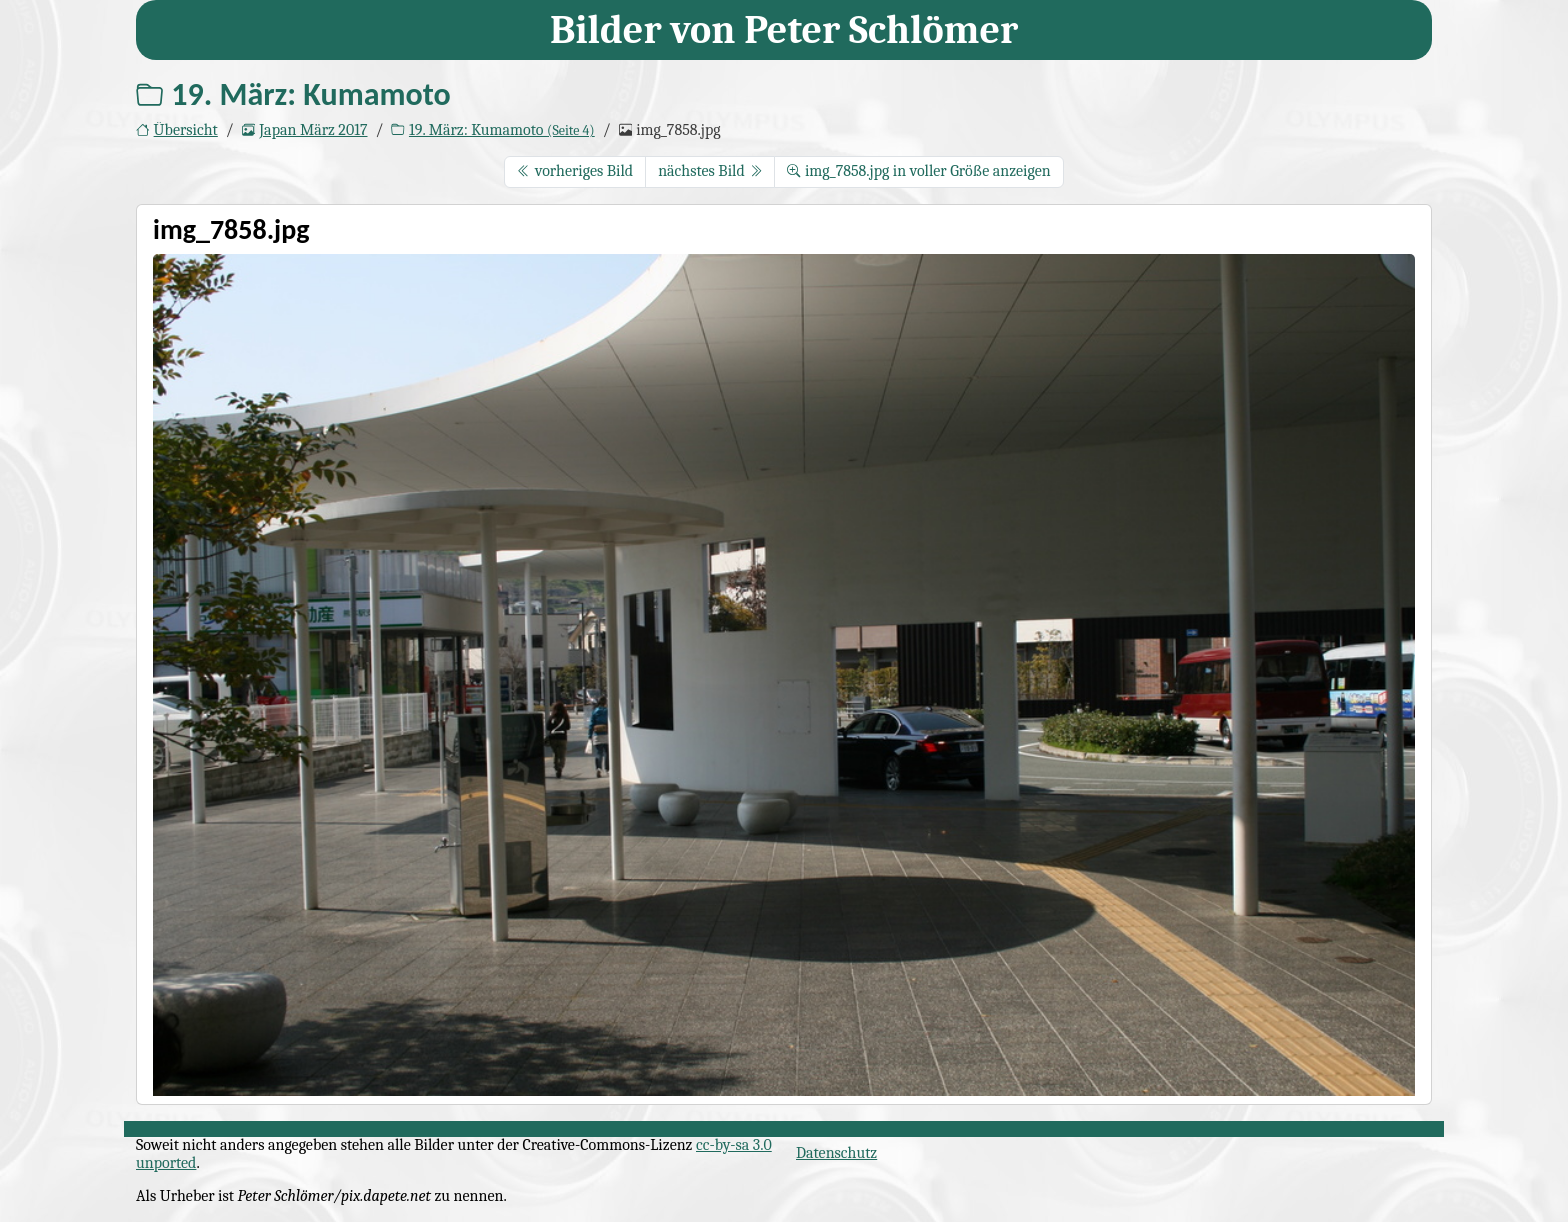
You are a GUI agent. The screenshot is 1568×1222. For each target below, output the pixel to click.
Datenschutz (836, 1153)
